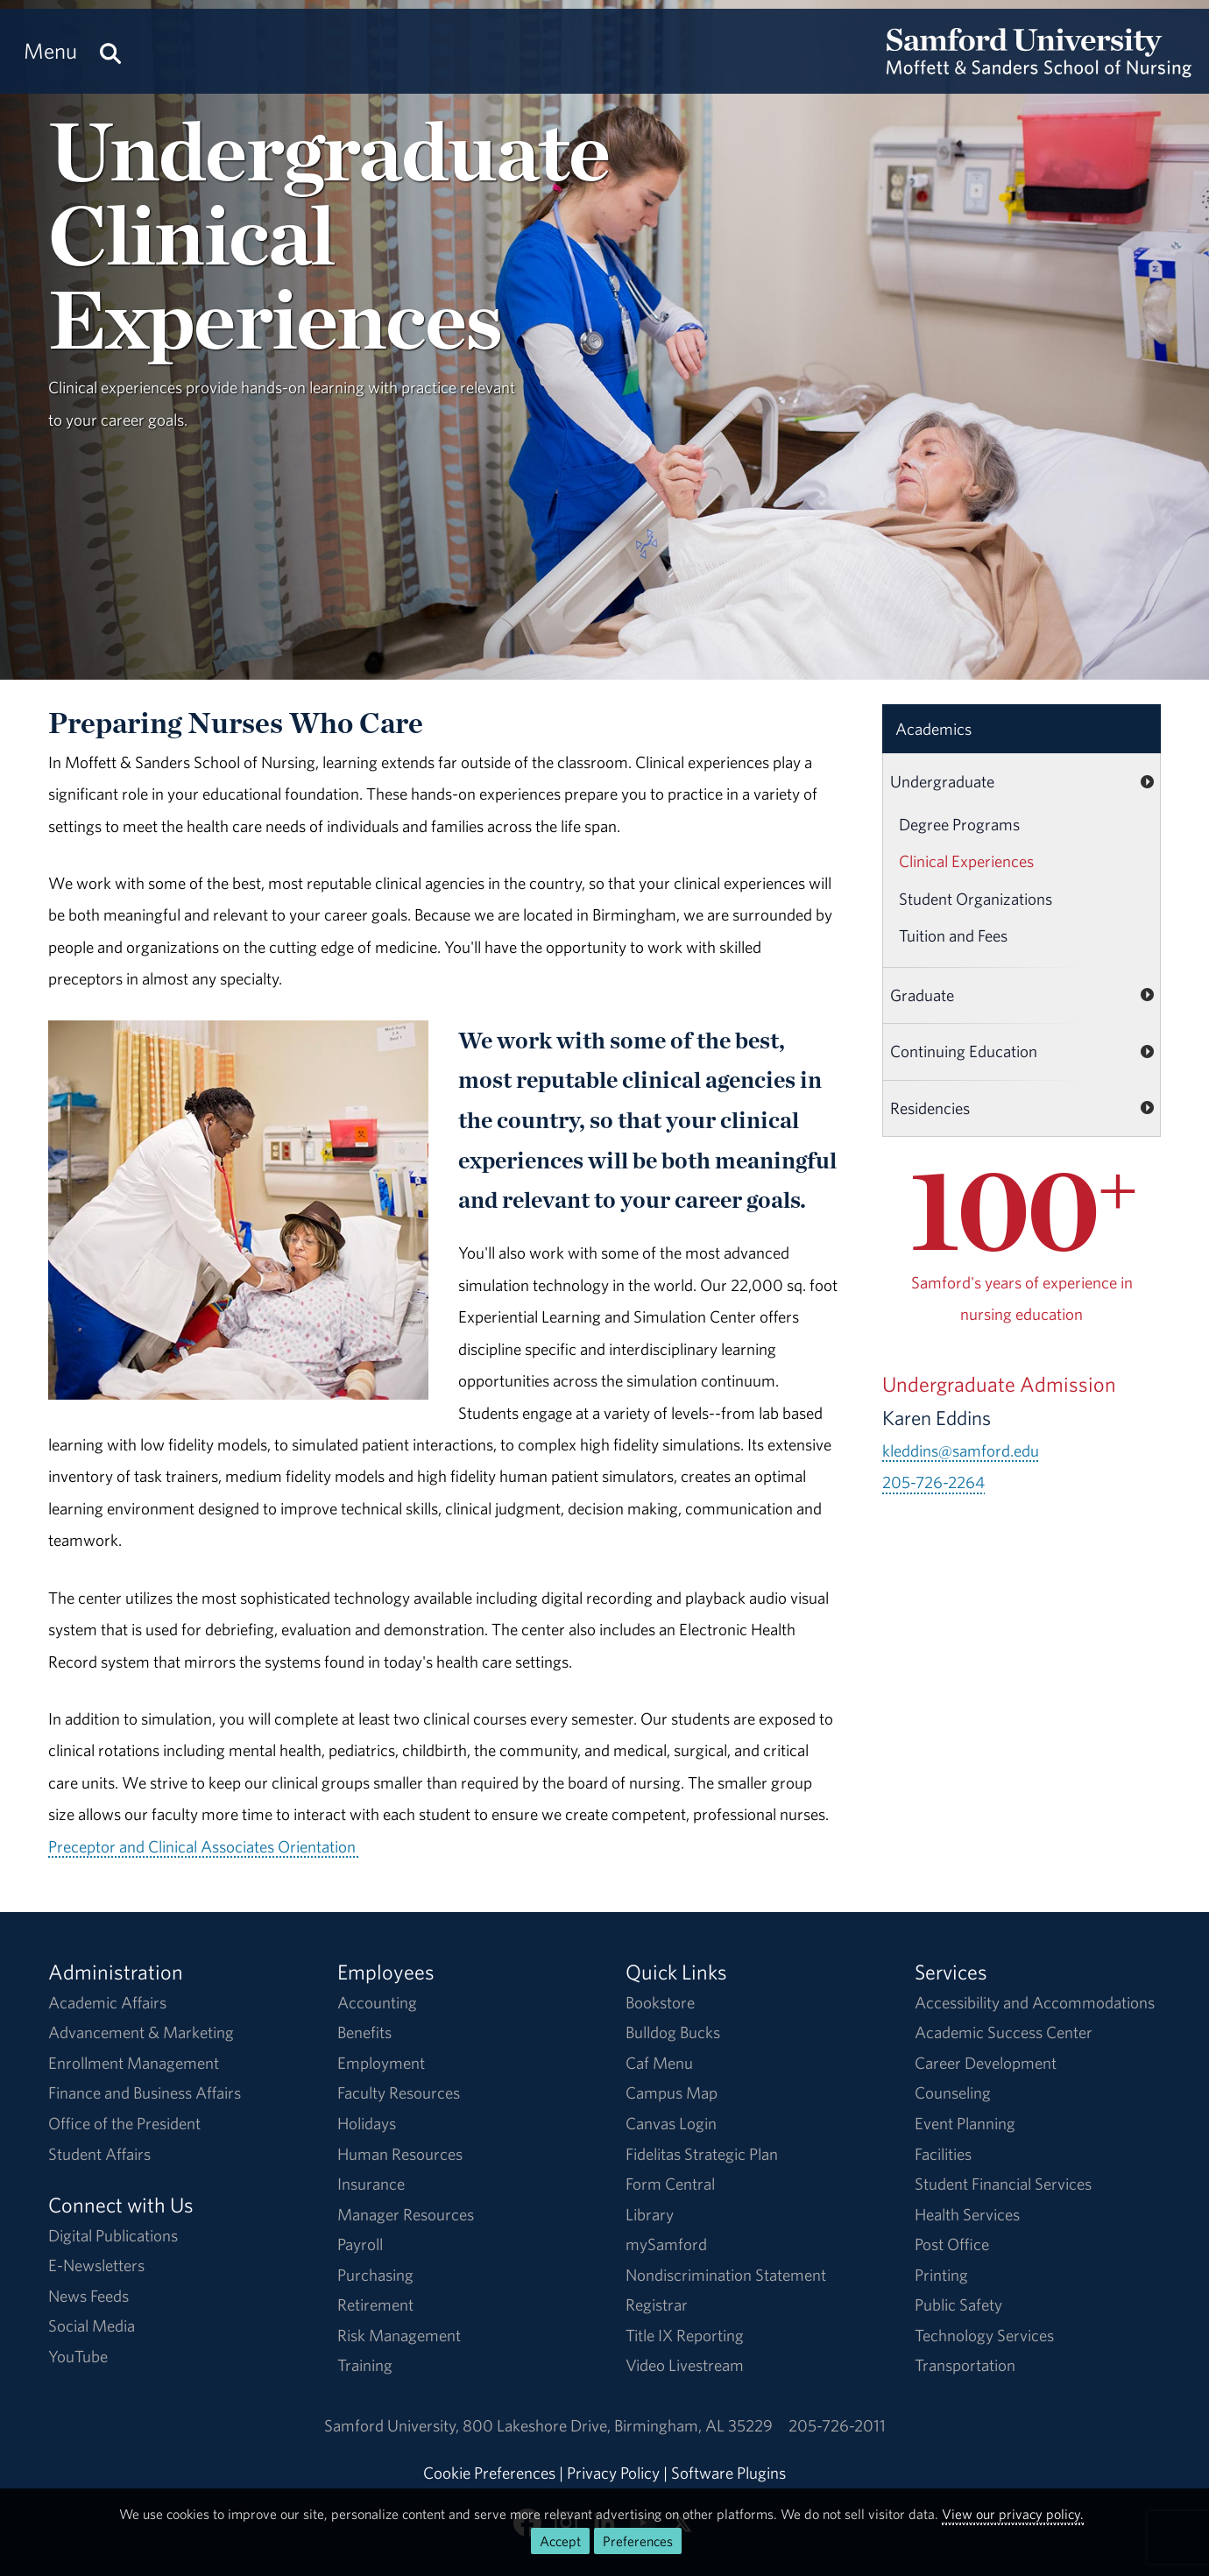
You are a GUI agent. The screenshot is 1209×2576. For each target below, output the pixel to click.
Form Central (670, 2183)
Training (364, 2364)
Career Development (986, 2062)
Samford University (393, 2425)
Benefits (364, 2032)
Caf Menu (659, 2062)
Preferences (638, 2541)
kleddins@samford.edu (960, 1450)
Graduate (922, 995)
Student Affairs (99, 2153)
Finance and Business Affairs (144, 2092)
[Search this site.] (110, 51)
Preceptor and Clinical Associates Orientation (203, 1846)
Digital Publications (113, 2235)
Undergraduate (942, 781)
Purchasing (375, 2274)
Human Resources (400, 2153)
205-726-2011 (837, 2425)
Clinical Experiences (966, 861)
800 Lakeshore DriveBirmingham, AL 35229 (618, 2425)
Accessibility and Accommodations (1035, 2002)
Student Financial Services (1003, 2183)
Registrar (657, 2304)
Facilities (943, 2153)
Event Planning (965, 2123)
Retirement (375, 2304)
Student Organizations (975, 898)
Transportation (965, 2364)
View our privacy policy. (1013, 2514)
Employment (381, 2062)
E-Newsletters (96, 2265)
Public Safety (958, 2304)
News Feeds (88, 2295)
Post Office (952, 2244)
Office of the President (124, 2123)
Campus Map (672, 2092)
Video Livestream (685, 2364)
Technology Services (984, 2335)
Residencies (930, 1108)
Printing (941, 2274)
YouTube (78, 2356)
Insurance (371, 2183)
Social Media (91, 2325)
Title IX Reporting (685, 2335)
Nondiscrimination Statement (726, 2274)
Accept (560, 2541)
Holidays (366, 2123)
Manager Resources (405, 2214)
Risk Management (399, 2335)
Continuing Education (963, 1051)
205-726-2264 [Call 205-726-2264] (933, 1482)
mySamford (666, 2244)
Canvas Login (671, 2123)
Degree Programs (959, 824)
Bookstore (660, 2002)
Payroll (360, 2244)
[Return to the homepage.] (1039, 66)
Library (650, 2214)
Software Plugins (728, 2472)
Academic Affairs (107, 2002)
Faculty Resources (398, 2092)
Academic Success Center (1003, 2032)
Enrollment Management (133, 2062)
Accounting (377, 2002)
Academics (933, 728)
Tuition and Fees (953, 935)
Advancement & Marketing (141, 2032)
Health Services (967, 2214)
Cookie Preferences (489, 2472)
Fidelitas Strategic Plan (702, 2153)
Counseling (953, 2092)
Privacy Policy (613, 2472)
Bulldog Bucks (673, 2032)
